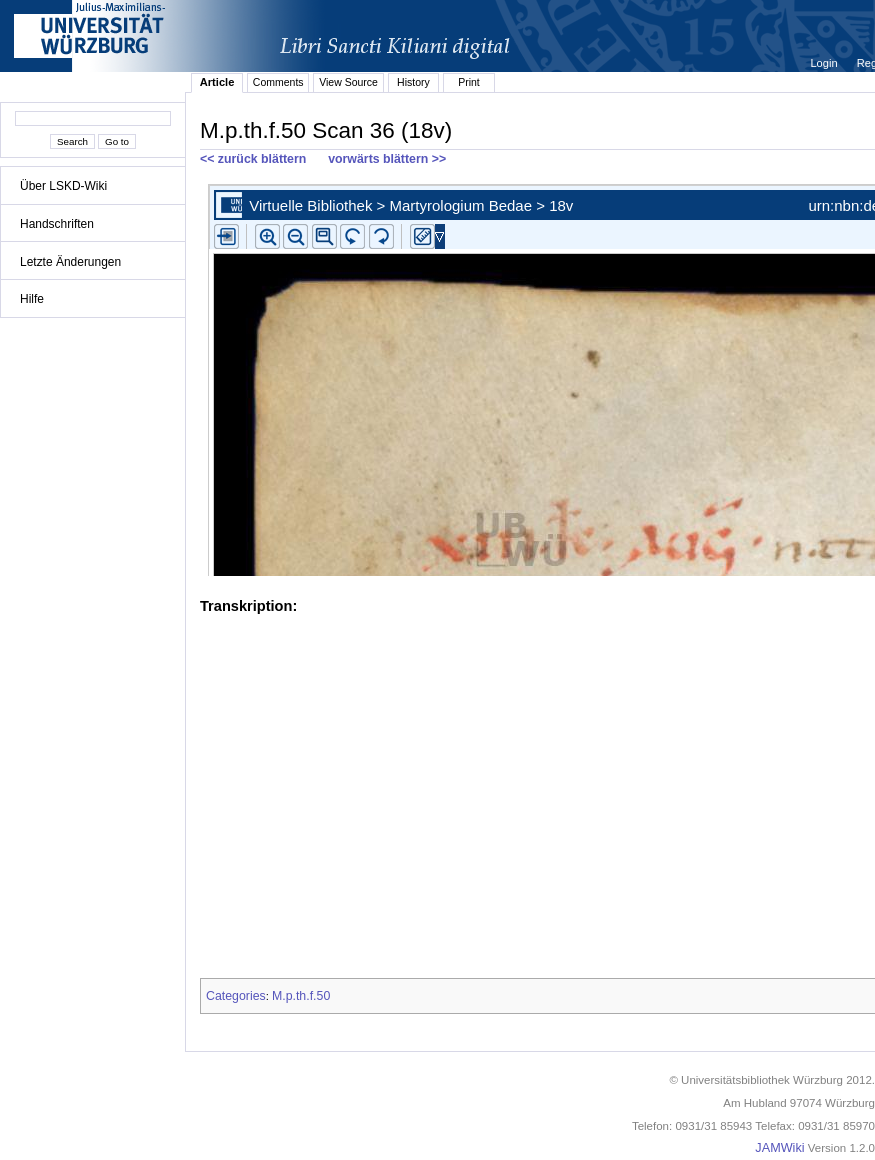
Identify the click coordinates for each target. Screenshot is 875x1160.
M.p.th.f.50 (301, 996)
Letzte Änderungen (70, 262)
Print (469, 82)
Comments (278, 82)
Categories (236, 996)
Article (217, 82)
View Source (348, 82)
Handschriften (57, 224)
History (413, 82)
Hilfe (32, 299)
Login (825, 63)
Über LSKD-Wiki (63, 186)
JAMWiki (779, 1148)
